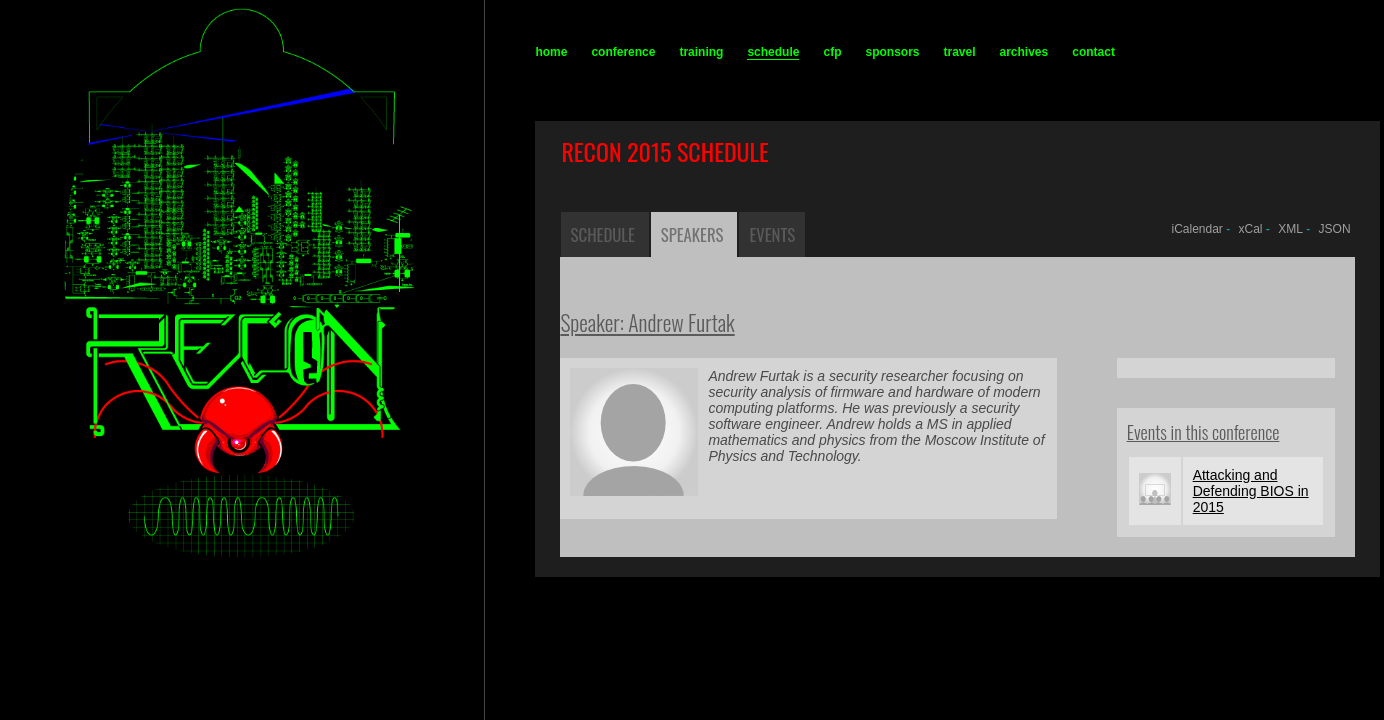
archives (1024, 52)
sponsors (892, 52)
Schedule (603, 234)
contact (1093, 52)
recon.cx (197, 705)
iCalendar (1196, 229)
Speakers (692, 234)
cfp (832, 52)
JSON (1335, 229)
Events (772, 234)
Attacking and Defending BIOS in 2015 (1251, 491)
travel (959, 52)
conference (623, 52)
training (701, 52)
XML (1290, 229)
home (551, 52)
